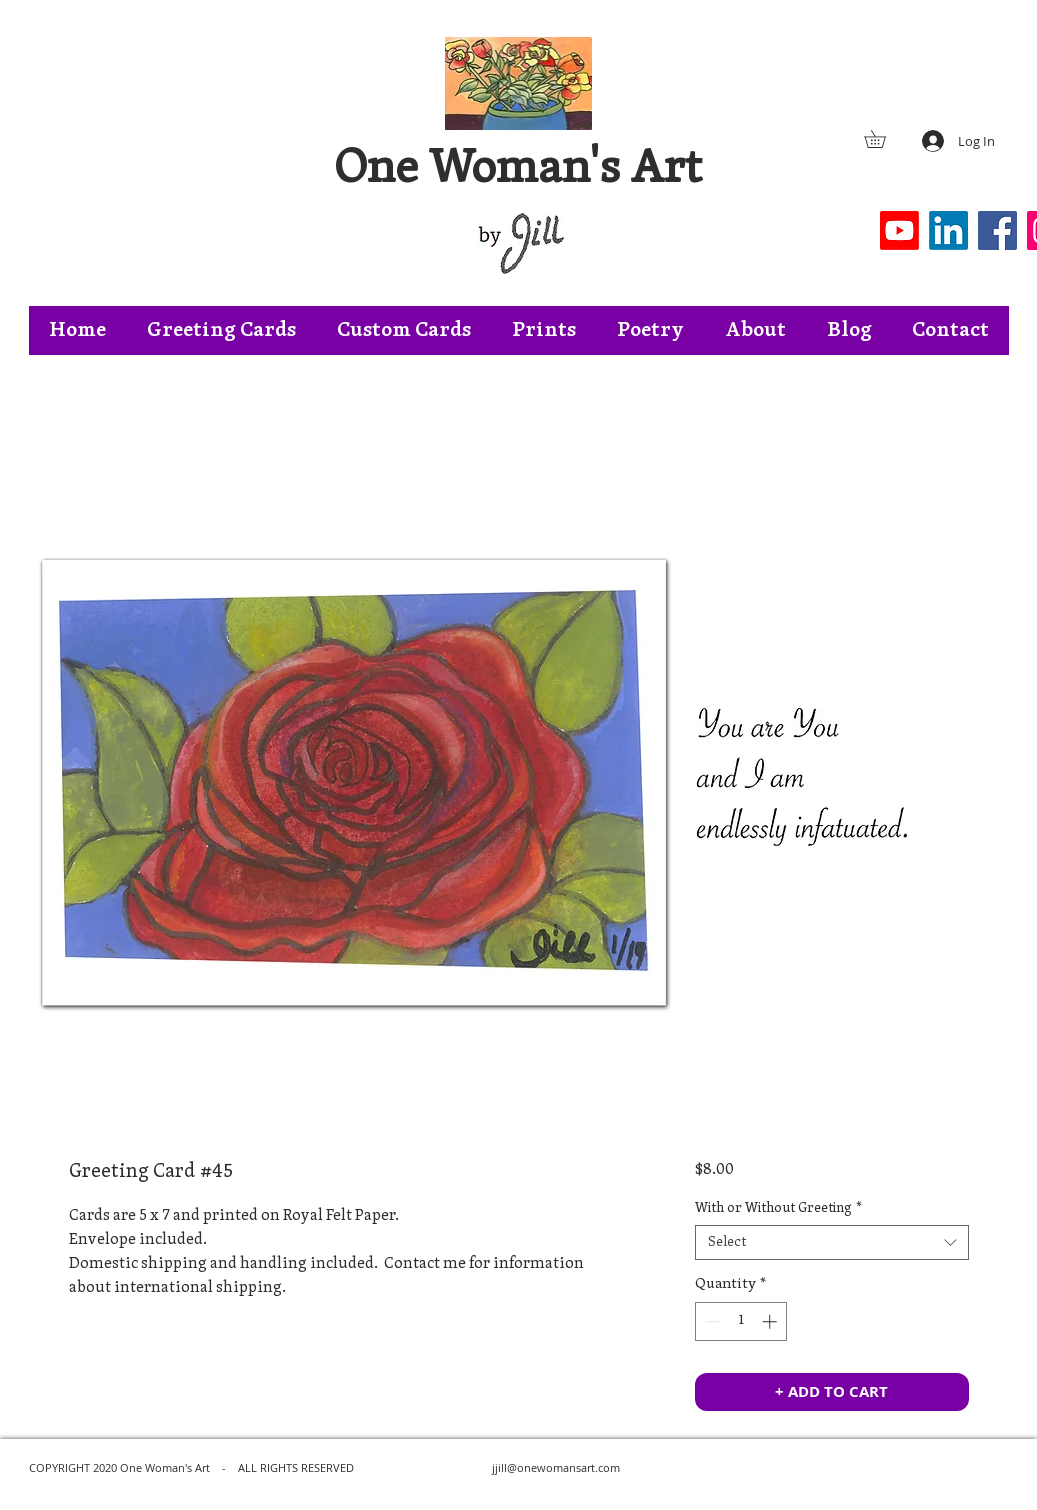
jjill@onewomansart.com (556, 1467)
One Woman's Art (518, 170)
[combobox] (831, 1242)
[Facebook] (997, 230)
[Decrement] (711, 1321)
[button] (883, 139)
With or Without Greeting (778, 1208)
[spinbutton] (741, 1321)
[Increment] (771, 1321)
